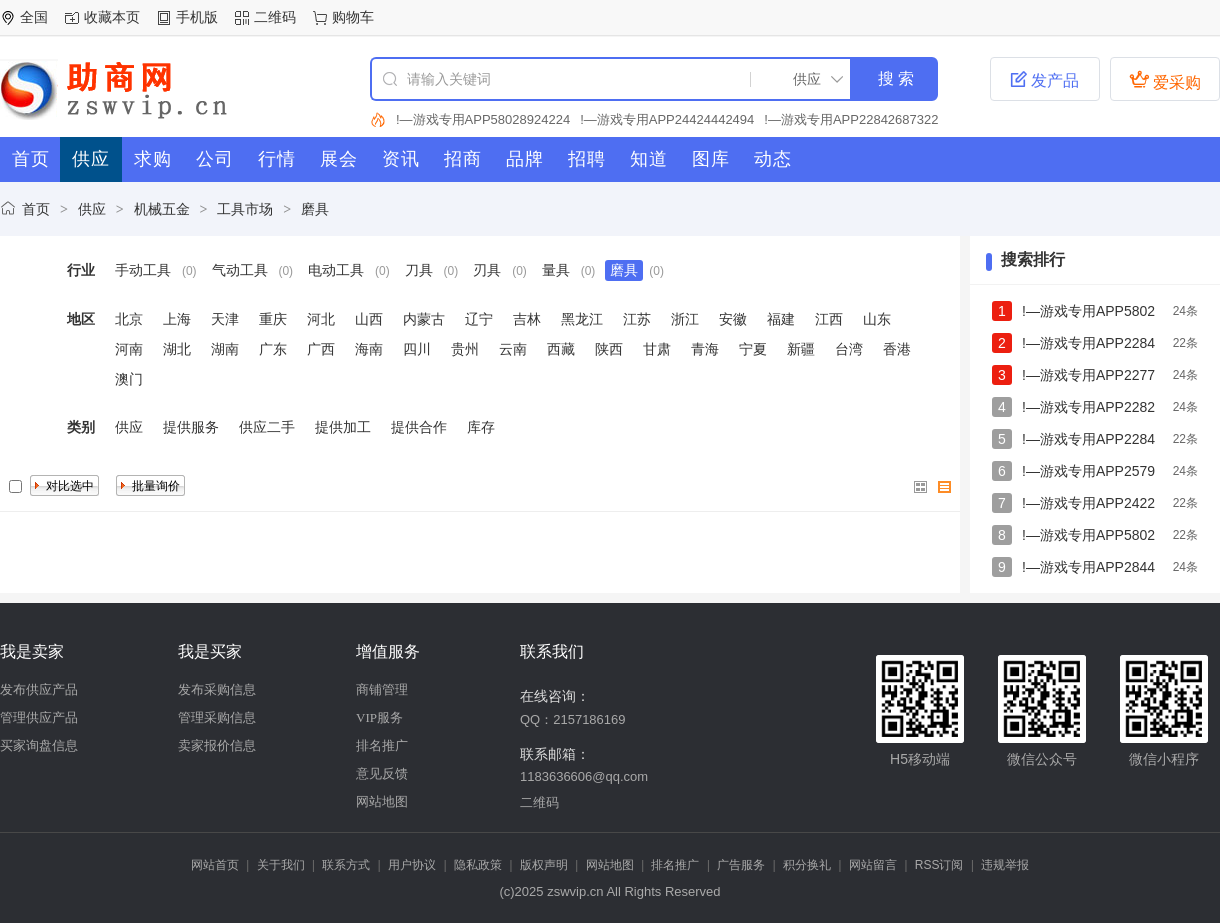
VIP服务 (379, 717)
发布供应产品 (39, 689)
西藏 (561, 349)
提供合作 (419, 427)
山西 (369, 319)
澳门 (129, 379)
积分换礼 (807, 865)
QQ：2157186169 (573, 719)
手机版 (197, 17)
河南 (129, 349)
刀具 (419, 270)
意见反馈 (382, 773)
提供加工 (343, 427)
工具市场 (245, 209)
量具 (556, 270)
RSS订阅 (939, 865)
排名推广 (382, 745)
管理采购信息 (217, 717)
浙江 (685, 319)
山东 (877, 319)
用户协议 (412, 865)
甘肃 (657, 349)
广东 (273, 349)
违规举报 (1005, 865)
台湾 (849, 349)
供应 (92, 209)
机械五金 (162, 209)
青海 (705, 349)
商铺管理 (382, 689)
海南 (369, 349)
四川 (417, 349)
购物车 (353, 17)
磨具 (315, 209)
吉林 (527, 319)
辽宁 (479, 319)
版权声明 (544, 865)
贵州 (465, 349)
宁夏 (753, 349)
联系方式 (346, 865)
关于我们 (281, 865)
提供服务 (191, 427)
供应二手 (267, 427)
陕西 (609, 349)
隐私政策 (478, 865)
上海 (177, 319)
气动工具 (240, 270)
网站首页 (215, 865)
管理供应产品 (39, 717)
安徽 (733, 319)
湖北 (177, 349)
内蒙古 (424, 319)
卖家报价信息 (217, 745)
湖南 (225, 349)
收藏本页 (112, 17)
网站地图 (382, 801)
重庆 (273, 319)
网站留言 (873, 865)
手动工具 (143, 270)
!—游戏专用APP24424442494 (667, 119)
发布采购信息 (217, 689)
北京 (129, 319)
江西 (829, 319)
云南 (513, 349)
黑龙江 (582, 319)
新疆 (801, 349)
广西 (321, 349)
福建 (781, 319)
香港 (897, 349)
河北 (321, 319)
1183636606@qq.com (584, 776)
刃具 (487, 270)
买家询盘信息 (39, 745)
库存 (481, 427)
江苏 (637, 319)
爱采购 (1165, 80)
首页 (36, 209)
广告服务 (741, 865)
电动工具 (336, 270)
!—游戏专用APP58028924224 (483, 119)
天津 (225, 319)
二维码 (275, 17)
